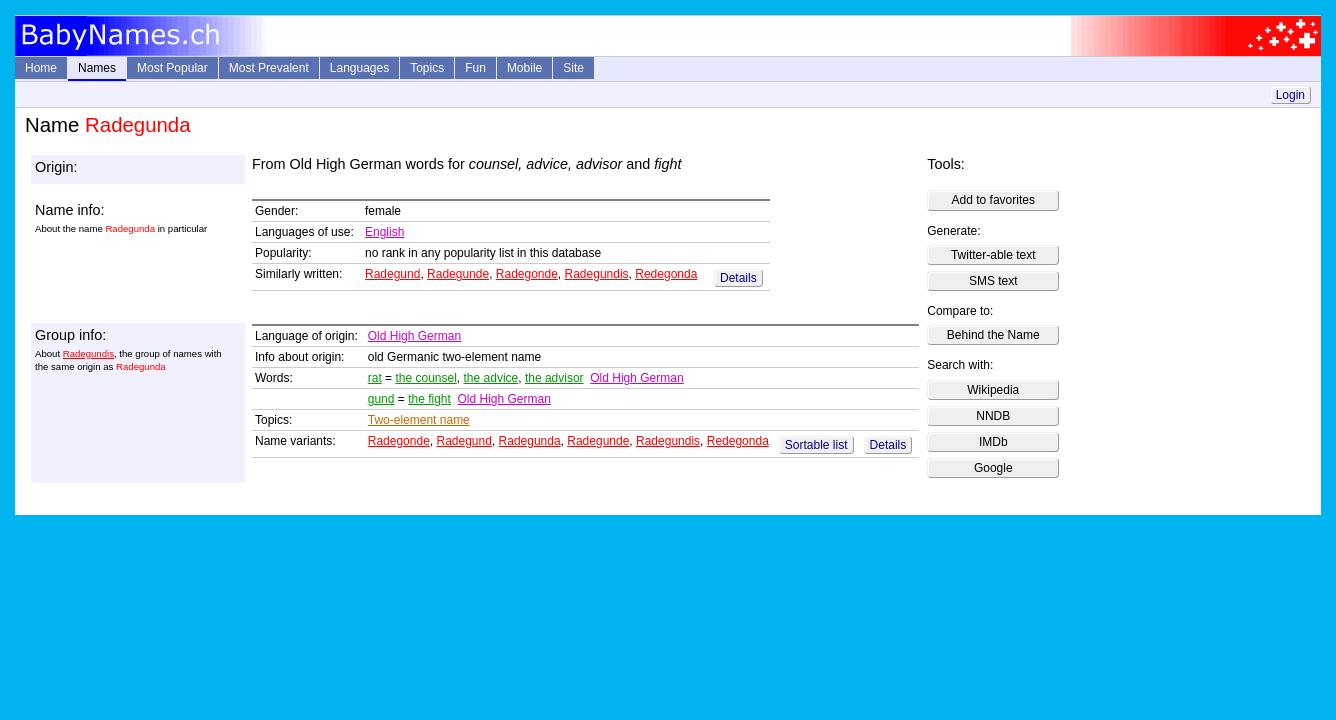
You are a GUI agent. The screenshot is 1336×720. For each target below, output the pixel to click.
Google (993, 468)
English (384, 232)
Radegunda (530, 441)
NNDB (993, 416)
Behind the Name (993, 335)
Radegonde (527, 274)
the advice (491, 378)
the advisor (554, 378)
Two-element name (419, 420)
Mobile (524, 68)
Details (738, 278)
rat (375, 378)
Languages (359, 68)
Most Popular (172, 68)
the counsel (425, 378)
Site (573, 68)
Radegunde (458, 274)
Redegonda (666, 274)
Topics (427, 68)
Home (41, 68)
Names (97, 68)
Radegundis (597, 274)
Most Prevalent (269, 68)
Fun (475, 68)
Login (1290, 95)
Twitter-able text (993, 255)
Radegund (392, 274)
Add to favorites (993, 200)
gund (381, 399)
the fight (429, 399)
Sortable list (816, 445)
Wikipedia (993, 390)
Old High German (414, 336)
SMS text (993, 281)
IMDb (993, 442)
